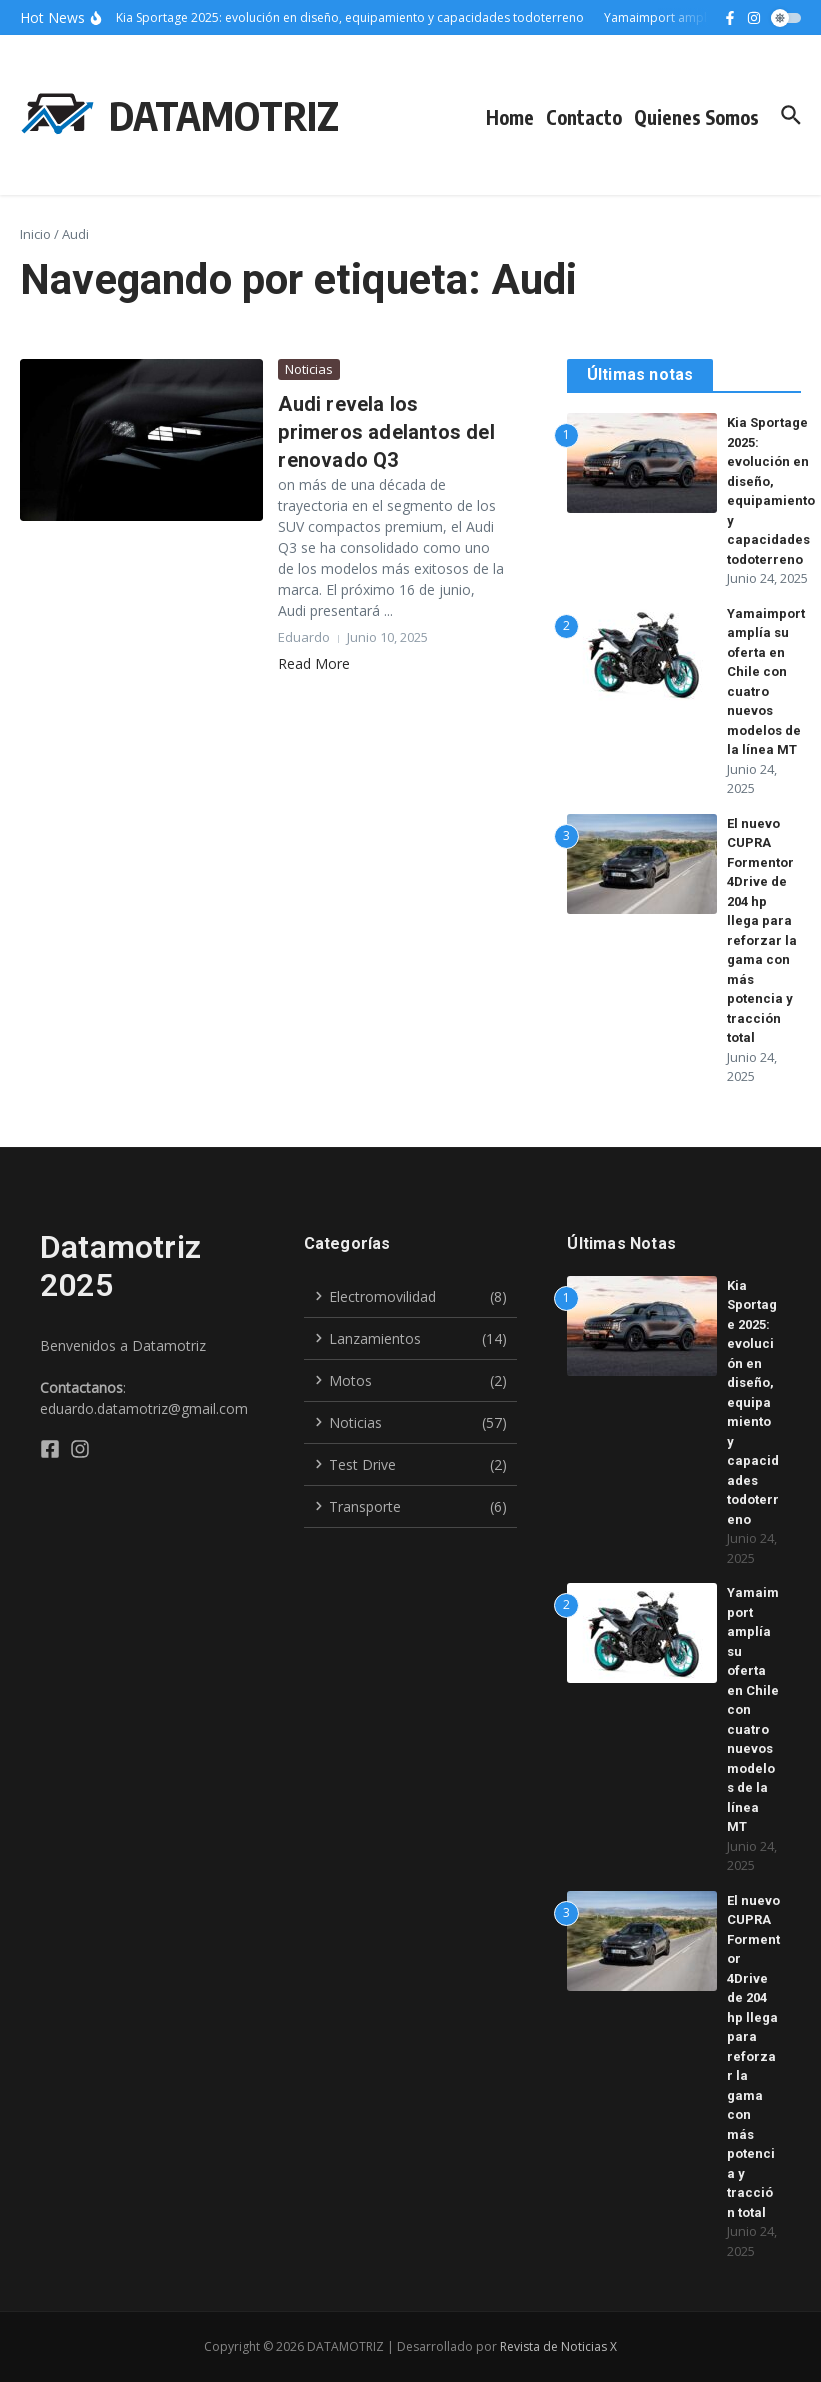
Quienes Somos (696, 117)
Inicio (35, 234)
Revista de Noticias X (558, 2346)
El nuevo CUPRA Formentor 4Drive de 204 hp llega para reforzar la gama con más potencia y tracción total (753, 2056)
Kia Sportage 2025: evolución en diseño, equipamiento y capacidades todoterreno (753, 1402)
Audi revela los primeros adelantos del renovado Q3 (386, 432)
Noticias (309, 369)
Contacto (584, 117)
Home (510, 117)
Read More (314, 663)
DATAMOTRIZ (224, 115)
